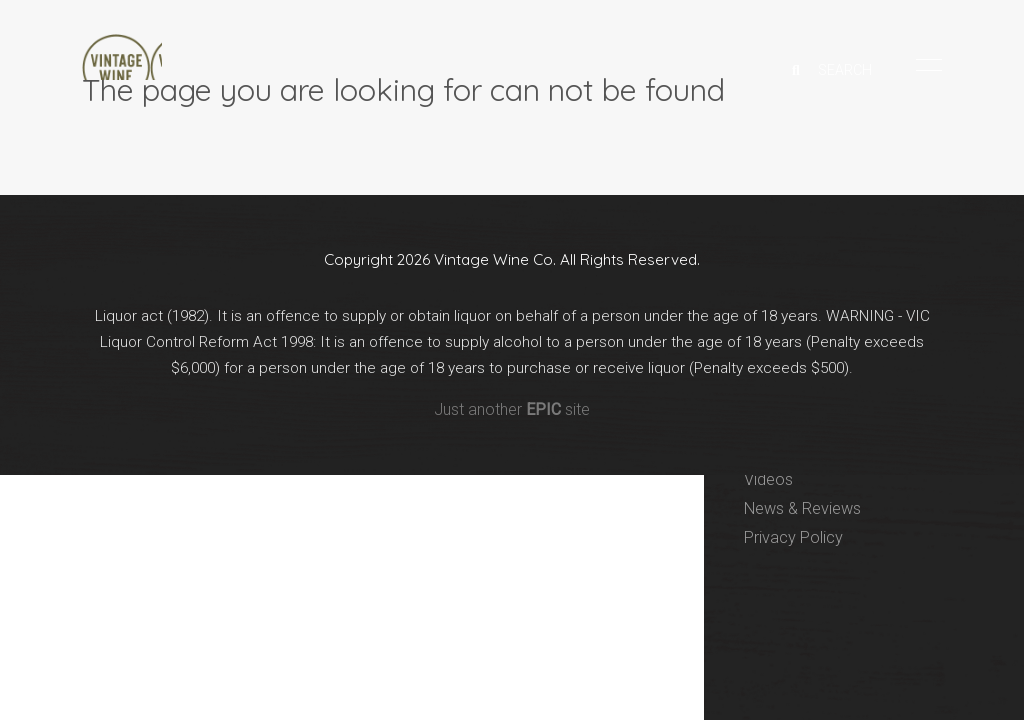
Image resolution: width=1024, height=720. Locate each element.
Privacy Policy (794, 537)
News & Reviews (806, 508)
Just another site (512, 419)
